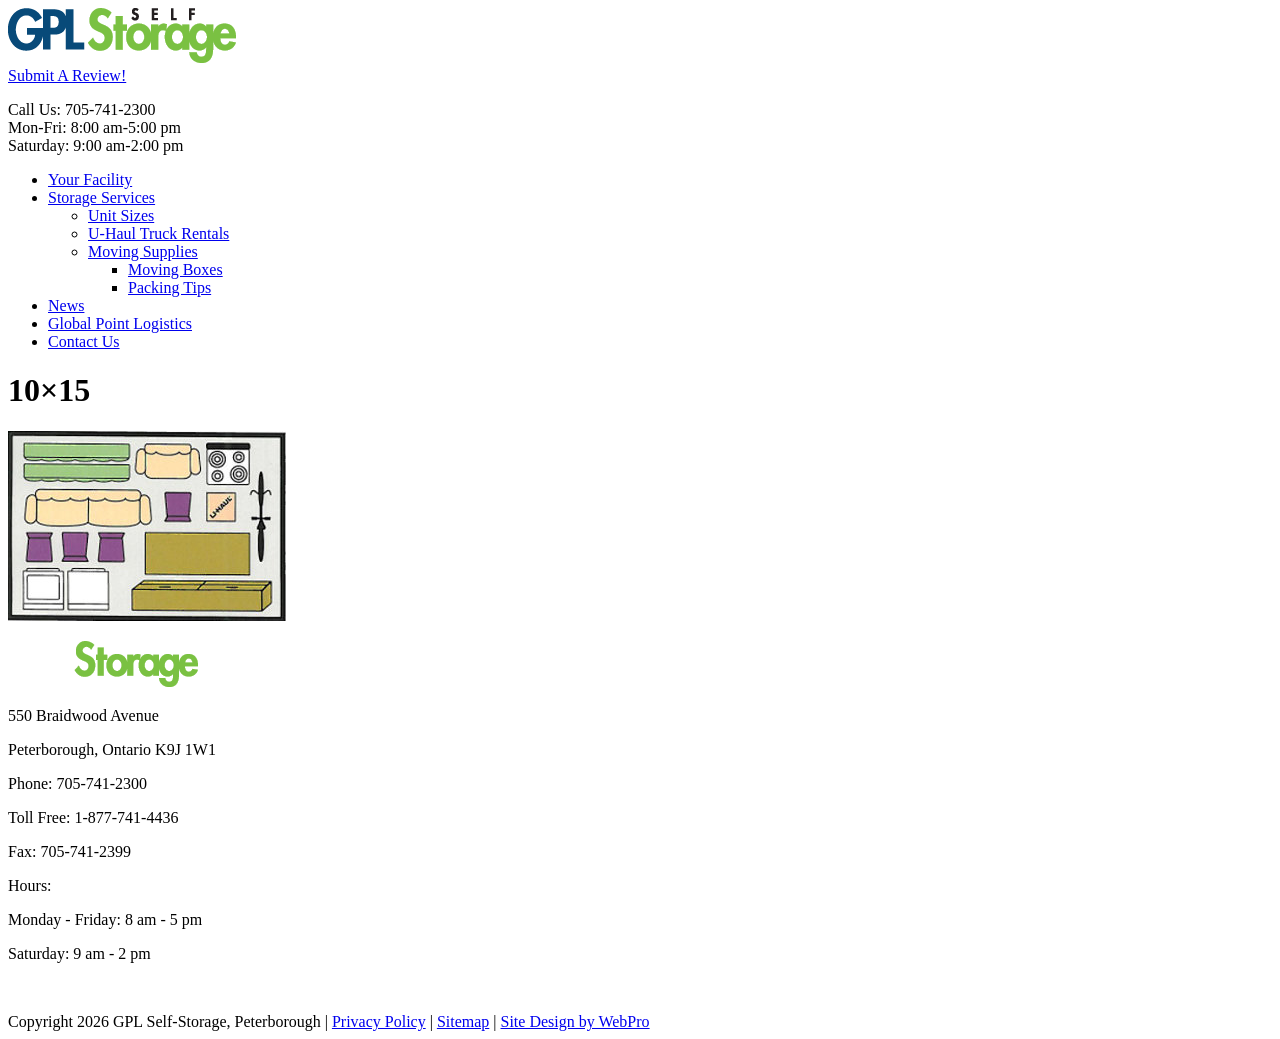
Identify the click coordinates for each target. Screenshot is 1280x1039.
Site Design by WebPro (575, 1021)
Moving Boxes (175, 269)
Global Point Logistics (120, 323)
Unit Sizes (121, 215)
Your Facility (90, 179)
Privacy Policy (379, 1021)
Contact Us (84, 341)
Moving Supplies (143, 251)
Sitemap (463, 1021)
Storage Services (101, 197)
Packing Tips (169, 287)
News (66, 305)
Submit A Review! (67, 75)
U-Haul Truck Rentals (158, 233)
